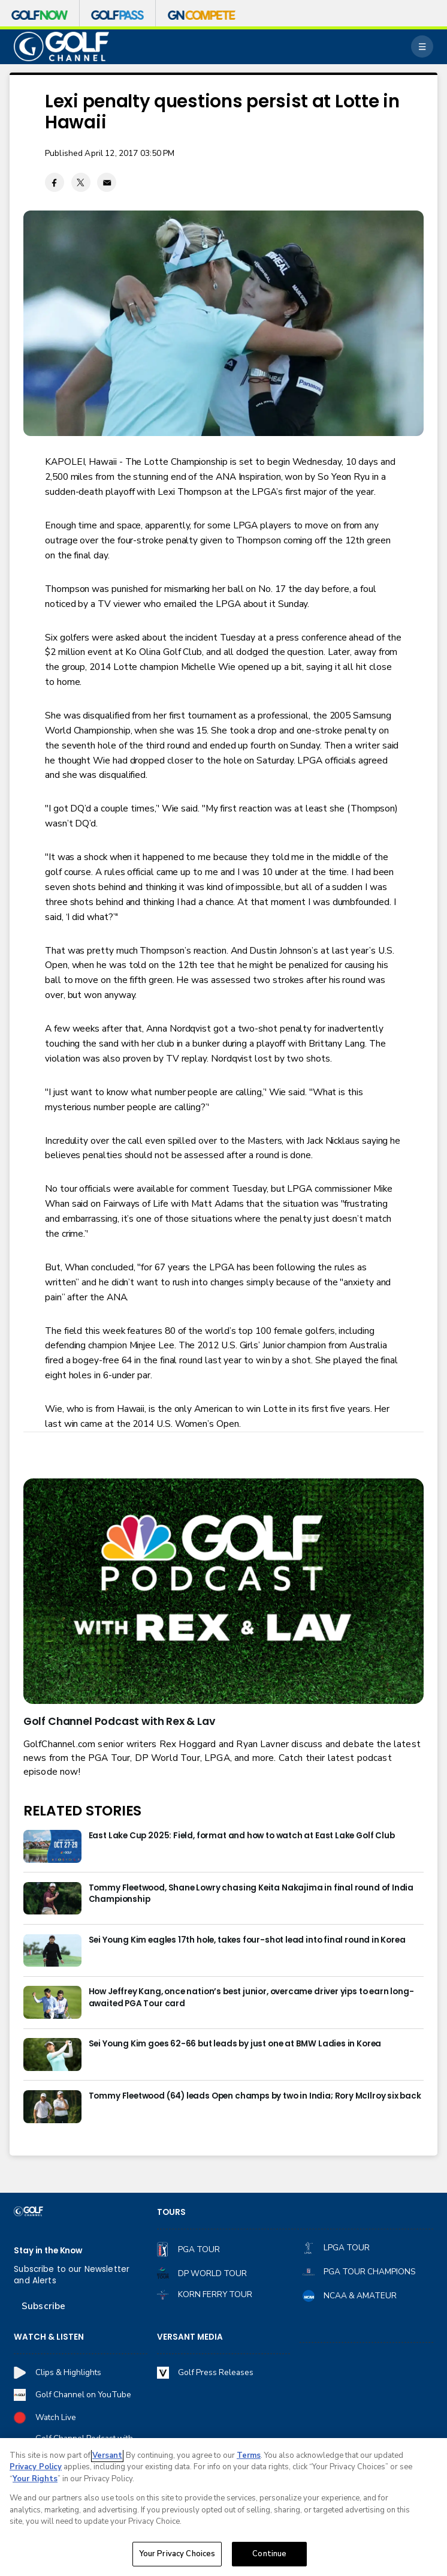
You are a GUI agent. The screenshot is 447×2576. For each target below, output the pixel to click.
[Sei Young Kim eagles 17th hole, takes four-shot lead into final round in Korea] (52, 1950)
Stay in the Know (48, 2250)
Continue (269, 2553)
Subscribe (43, 2306)
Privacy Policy (36, 2466)
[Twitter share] (80, 182)
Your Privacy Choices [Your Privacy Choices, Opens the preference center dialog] (177, 2553)
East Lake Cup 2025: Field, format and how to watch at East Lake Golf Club (242, 1835)
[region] (223, 2507)
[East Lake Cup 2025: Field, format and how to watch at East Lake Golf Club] (52, 1846)
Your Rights (35, 2478)
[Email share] (106, 182)
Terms (249, 2455)
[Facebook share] (54, 182)
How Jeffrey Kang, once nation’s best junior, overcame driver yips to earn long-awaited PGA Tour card (251, 1997)
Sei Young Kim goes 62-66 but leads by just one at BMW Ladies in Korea (235, 2043)
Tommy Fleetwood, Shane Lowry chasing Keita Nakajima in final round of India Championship (251, 1893)
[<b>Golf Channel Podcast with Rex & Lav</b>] (223, 1591)
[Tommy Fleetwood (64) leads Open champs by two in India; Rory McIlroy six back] (52, 2106)
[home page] (61, 46)
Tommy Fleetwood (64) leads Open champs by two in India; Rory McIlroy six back (255, 2096)
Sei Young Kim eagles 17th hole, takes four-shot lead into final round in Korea (247, 1940)
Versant (107, 2455)
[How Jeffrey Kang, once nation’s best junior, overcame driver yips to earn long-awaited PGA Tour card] (52, 2002)
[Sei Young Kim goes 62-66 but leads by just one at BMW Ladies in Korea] (52, 2054)
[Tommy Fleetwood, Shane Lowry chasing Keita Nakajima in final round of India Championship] (52, 1898)
